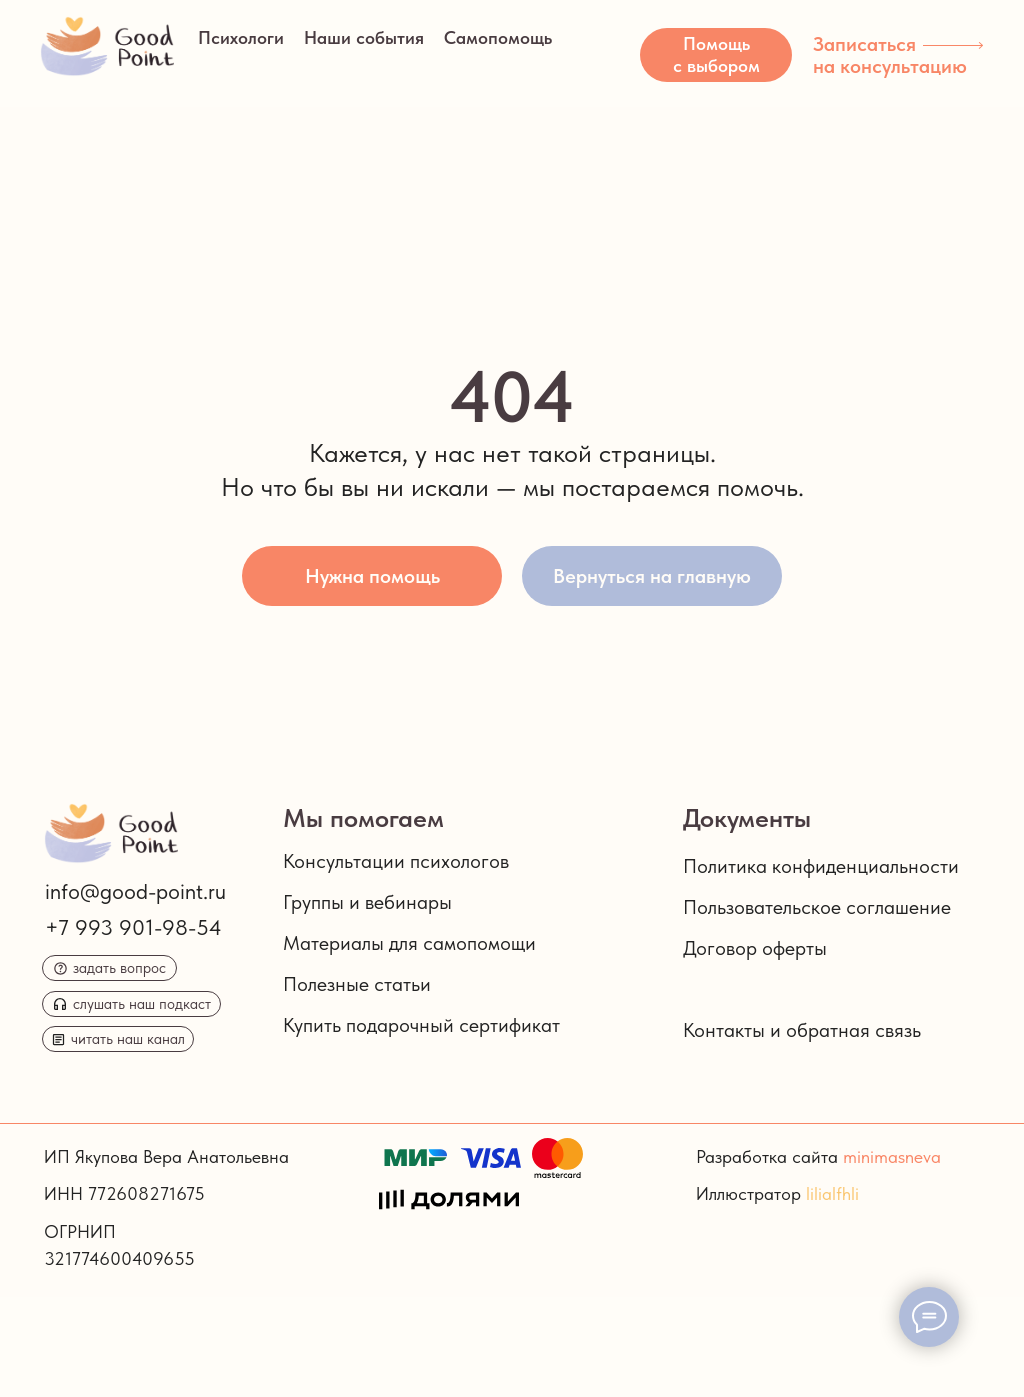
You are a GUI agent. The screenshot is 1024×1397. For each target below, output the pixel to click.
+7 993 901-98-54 (133, 927)
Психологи (241, 37)
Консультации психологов (396, 861)
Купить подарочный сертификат (421, 1025)
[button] (716, 55)
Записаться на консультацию (890, 55)
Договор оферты (755, 948)
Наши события (364, 37)
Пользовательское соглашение (817, 907)
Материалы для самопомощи (409, 943)
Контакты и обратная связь (802, 1030)
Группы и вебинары (367, 902)
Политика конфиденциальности (821, 866)
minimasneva (892, 1156)
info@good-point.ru (135, 891)
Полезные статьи (357, 984)
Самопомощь (498, 37)
